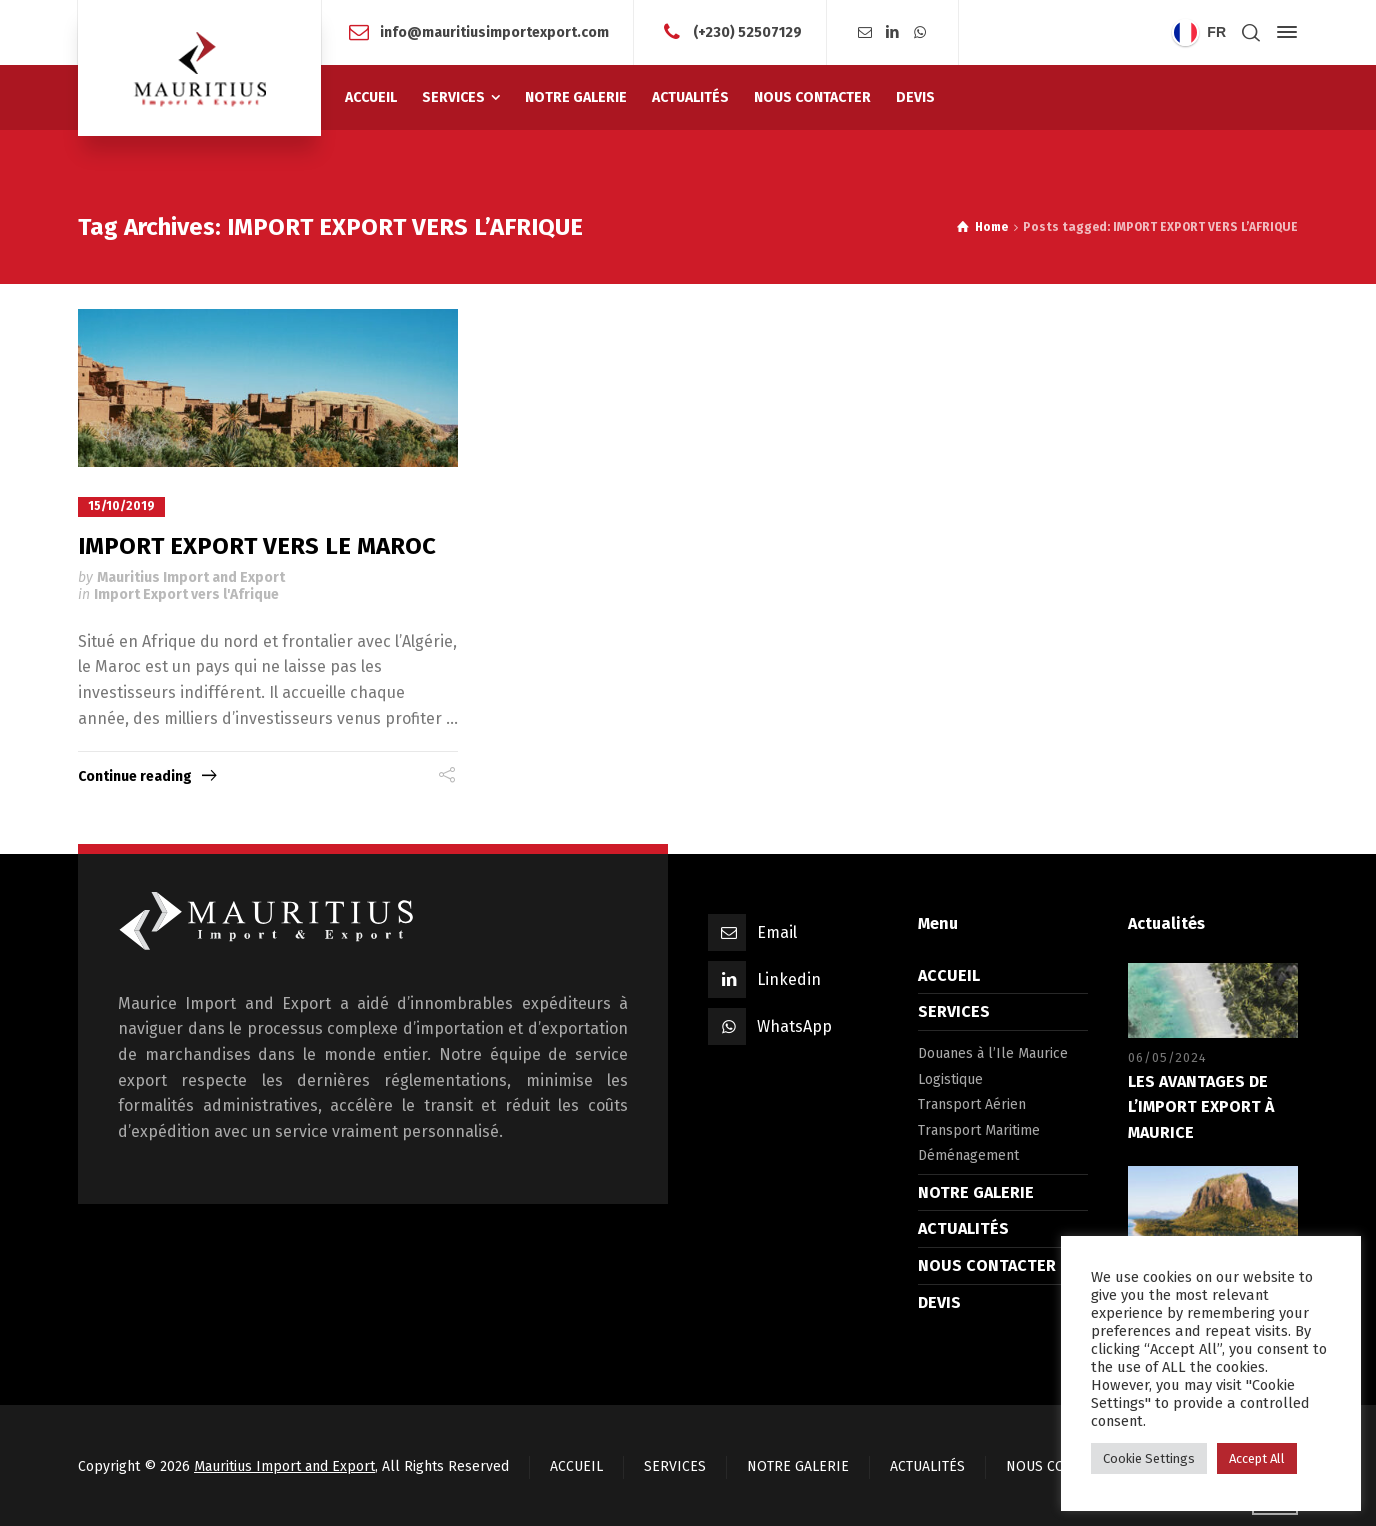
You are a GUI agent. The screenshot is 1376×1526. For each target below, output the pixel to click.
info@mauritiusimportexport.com (494, 31)
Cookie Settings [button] (1149, 1458)
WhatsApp (794, 1025)
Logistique (950, 1078)
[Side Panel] (1283, 32)
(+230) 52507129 (747, 31)
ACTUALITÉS (963, 1228)
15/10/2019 (121, 506)
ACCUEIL (949, 974)
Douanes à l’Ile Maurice (993, 1053)
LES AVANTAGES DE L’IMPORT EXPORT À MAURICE (1201, 1106)
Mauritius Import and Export (191, 577)
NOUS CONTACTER (987, 1265)
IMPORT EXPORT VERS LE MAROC (257, 545)
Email (777, 931)
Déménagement (968, 1155)
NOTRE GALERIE (976, 1191)
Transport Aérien (972, 1104)
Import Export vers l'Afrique (186, 594)
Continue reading (135, 775)
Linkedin (789, 978)
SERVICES (954, 1011)
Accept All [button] (1257, 1458)
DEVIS (939, 1301)
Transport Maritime (979, 1129)
